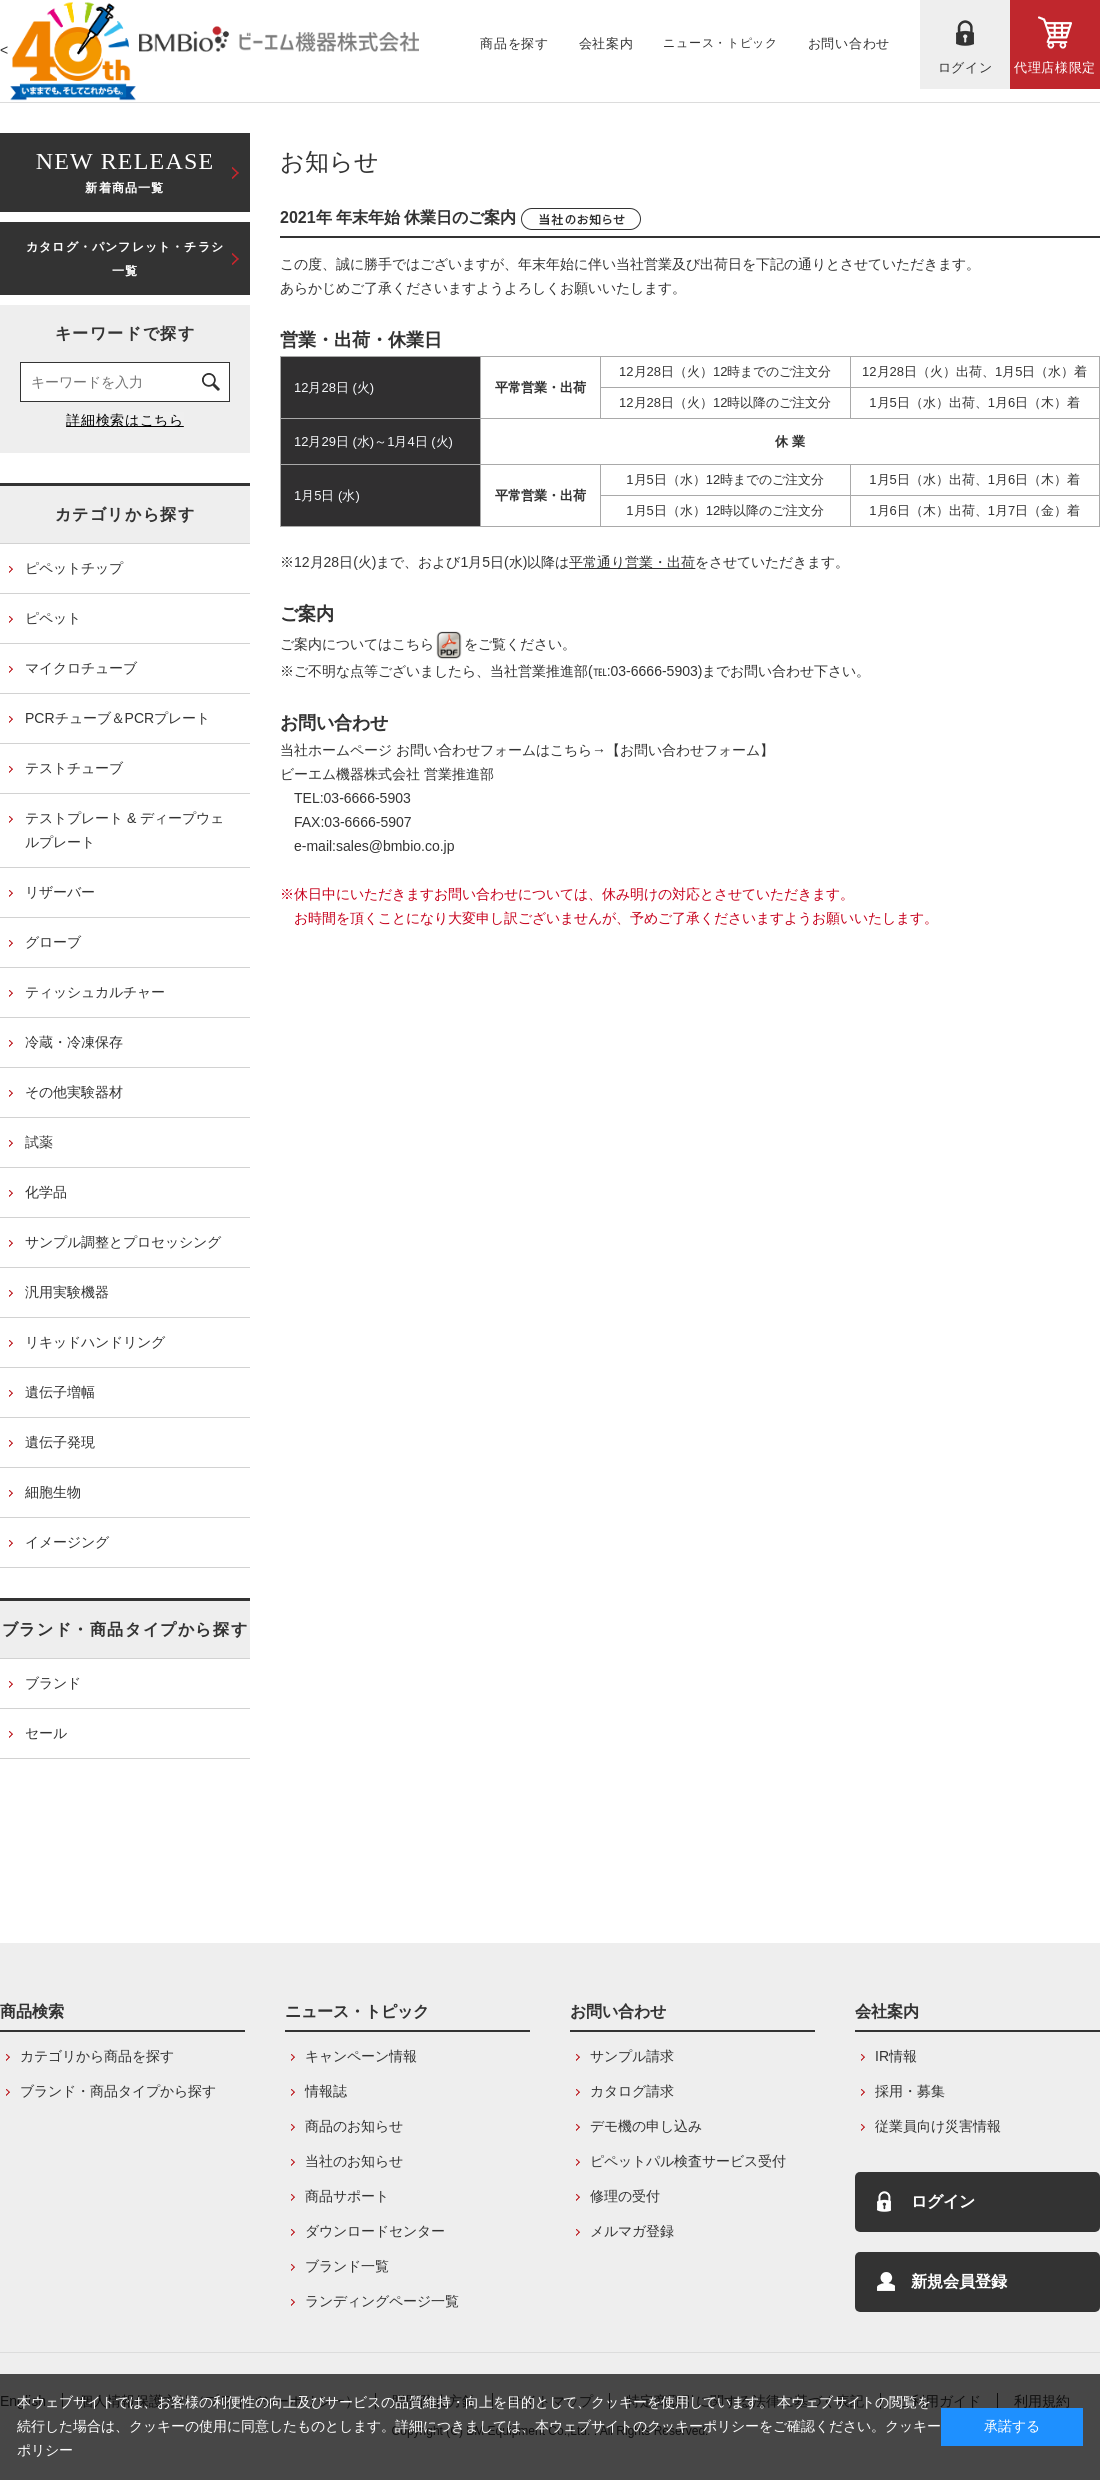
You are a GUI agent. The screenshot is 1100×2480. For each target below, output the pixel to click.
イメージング (67, 1542)
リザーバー (60, 892)
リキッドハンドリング (95, 1342)
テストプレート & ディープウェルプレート (124, 830)
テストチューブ (74, 768)
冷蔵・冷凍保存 (74, 1042)
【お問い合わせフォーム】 (690, 750)
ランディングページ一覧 (382, 2301)
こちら (428, 644)
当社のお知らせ (354, 2161)
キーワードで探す (125, 333)
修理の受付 (625, 2196)
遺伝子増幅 (60, 1392)
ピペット (53, 618)
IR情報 (896, 2056)
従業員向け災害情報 (938, 2126)
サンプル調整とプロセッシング (123, 1242)
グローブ (53, 942)
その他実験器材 (74, 1092)
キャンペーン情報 (361, 2056)
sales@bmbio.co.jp (395, 846)
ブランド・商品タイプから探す (125, 1629)
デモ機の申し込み (646, 2126)
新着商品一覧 (125, 170)
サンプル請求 (632, 2056)
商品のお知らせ (354, 2126)
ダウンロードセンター (375, 2231)
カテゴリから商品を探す (97, 2056)
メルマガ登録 (632, 2231)
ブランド (53, 1683)
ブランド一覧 (347, 2266)
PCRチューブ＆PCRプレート (117, 718)
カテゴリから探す (125, 514)
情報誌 (326, 2091)
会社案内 (887, 2011)
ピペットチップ (74, 568)
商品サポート (347, 2196)
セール (46, 1733)
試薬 (39, 1142)
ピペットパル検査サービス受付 (688, 2161)
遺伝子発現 (60, 1442)
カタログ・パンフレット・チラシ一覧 (125, 259)
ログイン (943, 2201)
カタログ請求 (632, 2091)
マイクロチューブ (81, 668)
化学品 (46, 1192)
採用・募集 (910, 2091)
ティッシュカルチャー (95, 992)
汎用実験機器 (67, 1292)
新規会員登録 (959, 2281)
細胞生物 (53, 1492)
